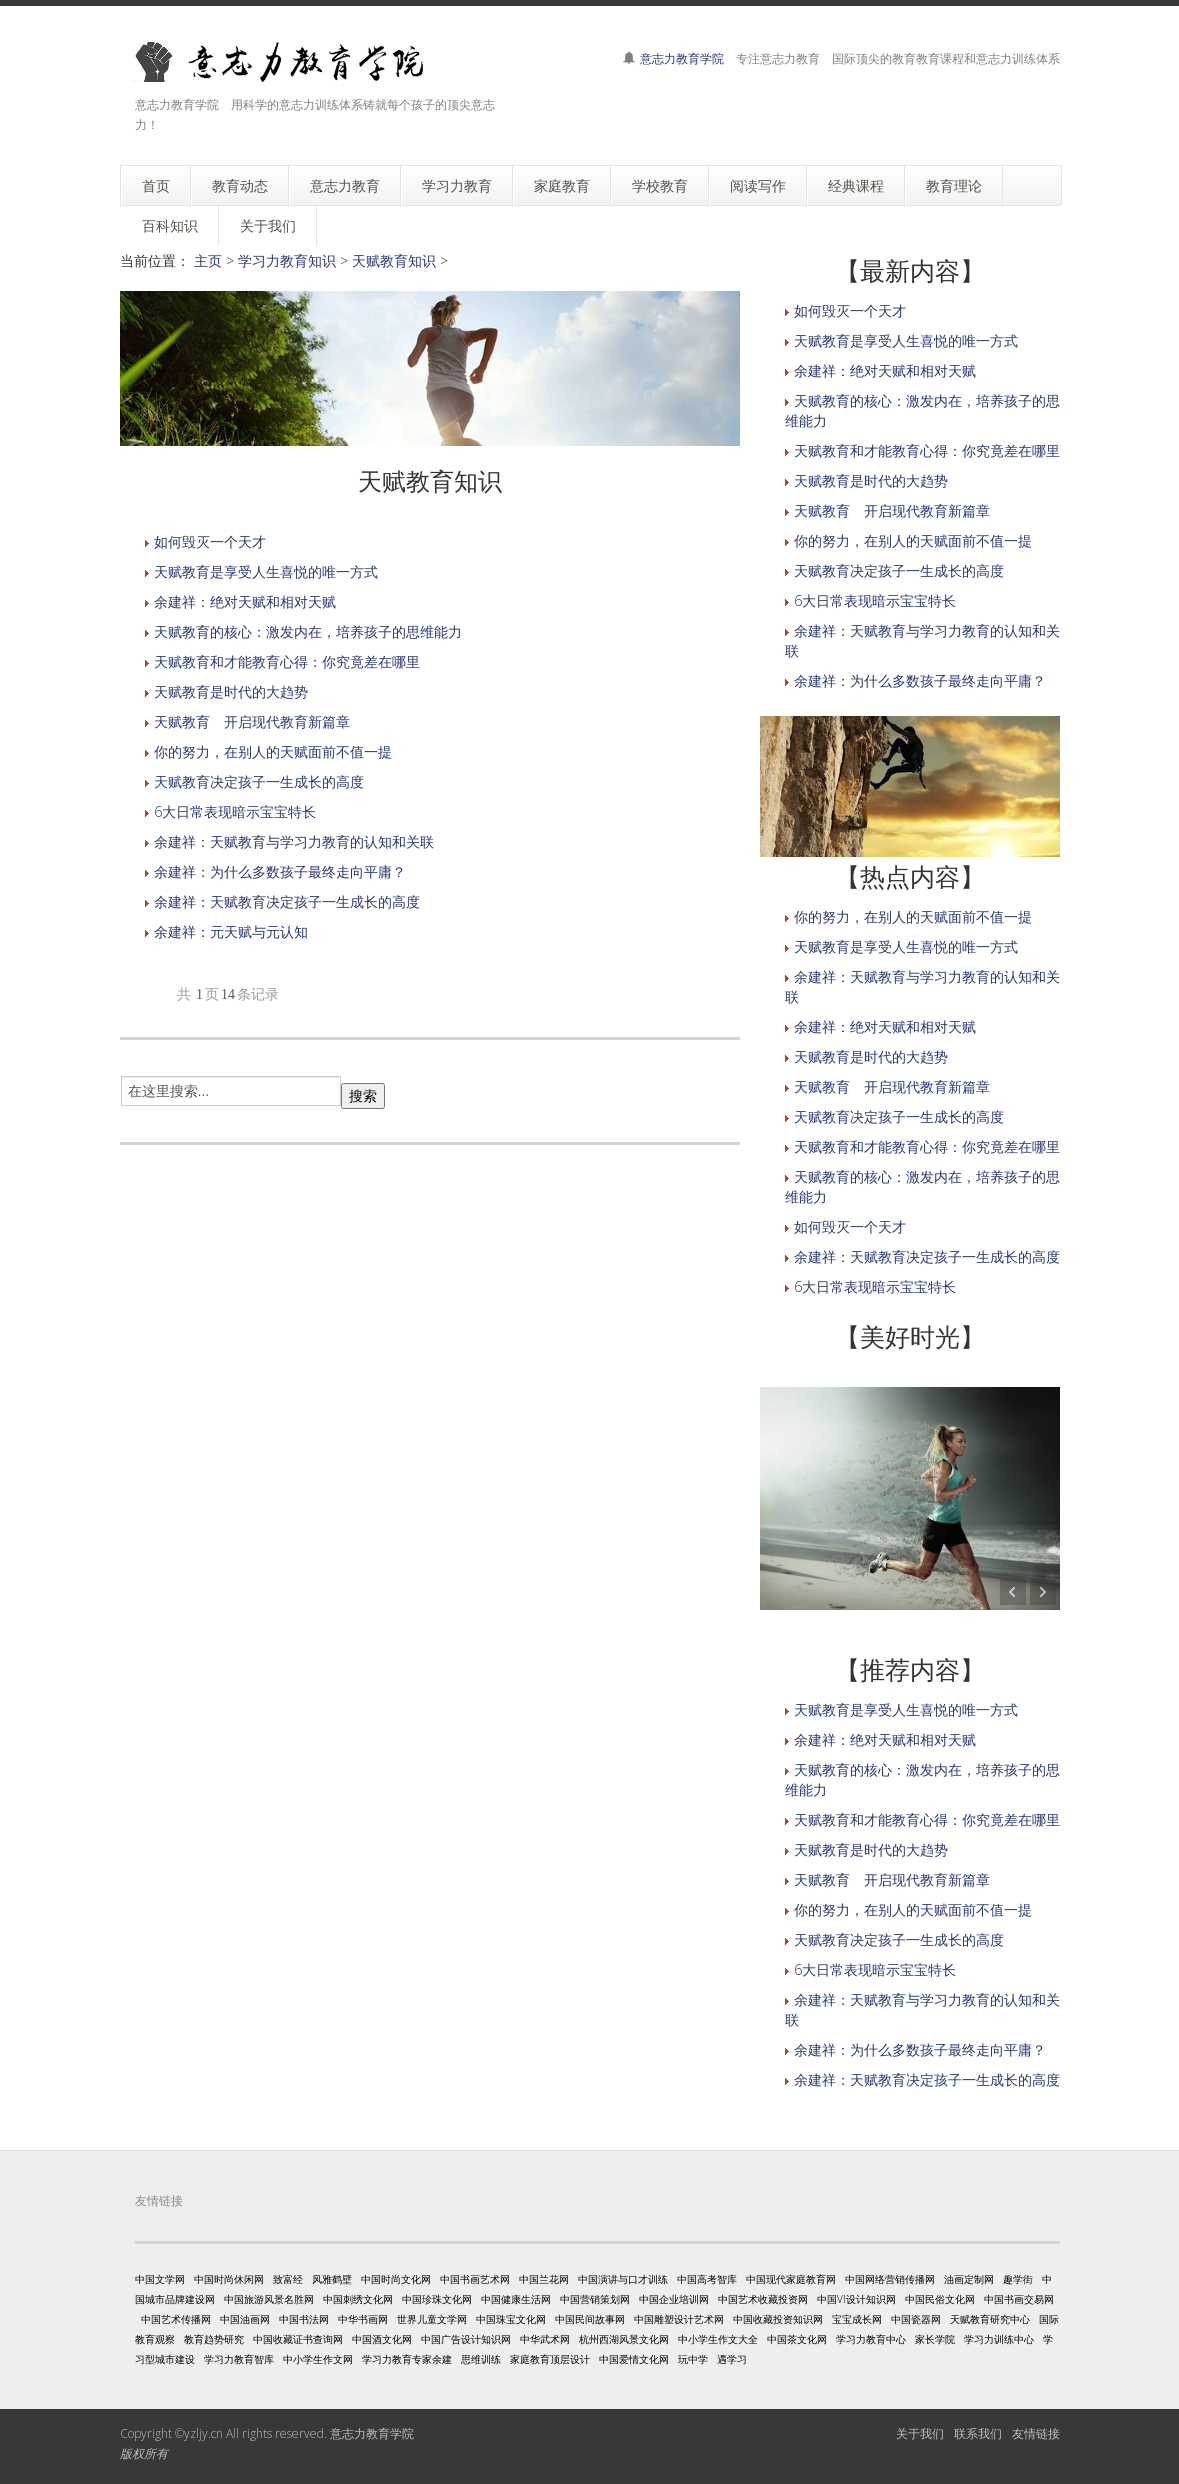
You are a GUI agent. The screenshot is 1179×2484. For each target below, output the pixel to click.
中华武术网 (545, 2339)
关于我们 (920, 2433)
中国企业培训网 (674, 2299)
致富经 (288, 2279)
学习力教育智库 (239, 2359)
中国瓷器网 (916, 2319)
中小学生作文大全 (718, 2339)
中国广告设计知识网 (466, 2339)
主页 (208, 260)
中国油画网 (245, 2319)
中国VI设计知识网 (856, 2299)
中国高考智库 (707, 2279)
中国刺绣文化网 (358, 2299)
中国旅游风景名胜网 (269, 2299)
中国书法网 (304, 2319)
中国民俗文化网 (940, 2299)
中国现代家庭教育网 (791, 2279)
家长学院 (935, 2339)
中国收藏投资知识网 (778, 2319)
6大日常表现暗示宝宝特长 (235, 811)
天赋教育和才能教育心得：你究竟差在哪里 (287, 661)
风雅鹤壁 (332, 2279)
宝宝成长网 (857, 2319)
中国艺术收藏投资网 (763, 2299)
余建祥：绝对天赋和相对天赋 (245, 601)
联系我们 (978, 2433)
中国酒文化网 (382, 2339)
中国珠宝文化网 (511, 2319)
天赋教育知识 (394, 260)
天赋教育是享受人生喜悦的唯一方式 (266, 571)
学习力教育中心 (871, 2339)
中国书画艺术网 (475, 2279)
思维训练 (481, 2359)
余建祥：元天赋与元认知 (231, 931)
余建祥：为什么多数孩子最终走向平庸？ (280, 871)
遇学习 (732, 2359)
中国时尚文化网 (396, 2279)
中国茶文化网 (797, 2339)
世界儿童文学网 (432, 2319)
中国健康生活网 (516, 2299)
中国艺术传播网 (176, 2319)
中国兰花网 (544, 2279)
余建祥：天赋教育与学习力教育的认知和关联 (294, 841)
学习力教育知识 (287, 260)
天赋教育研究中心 (990, 2319)
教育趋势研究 (214, 2339)
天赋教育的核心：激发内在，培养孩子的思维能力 (308, 631)
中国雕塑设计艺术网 (679, 2319)
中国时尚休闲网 (229, 2279)
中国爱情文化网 (634, 2359)
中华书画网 (363, 2319)
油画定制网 (969, 2279)
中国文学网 (160, 2279)
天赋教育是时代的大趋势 (231, 691)
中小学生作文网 (318, 2359)
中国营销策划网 (595, 2299)
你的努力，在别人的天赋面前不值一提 (273, 751)
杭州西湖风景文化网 (624, 2339)
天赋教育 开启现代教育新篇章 (252, 721)
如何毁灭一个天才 (210, 541)
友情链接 (1036, 2433)
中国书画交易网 (1019, 2299)
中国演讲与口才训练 (623, 2279)
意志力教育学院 (682, 58)
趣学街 (1018, 2279)
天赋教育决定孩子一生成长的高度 (259, 781)
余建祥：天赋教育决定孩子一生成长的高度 (287, 901)
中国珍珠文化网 (437, 2299)
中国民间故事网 (590, 2319)
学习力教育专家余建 (407, 2359)
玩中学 (693, 2359)
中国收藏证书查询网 (298, 2339)
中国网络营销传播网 (890, 2279)
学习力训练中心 (999, 2339)
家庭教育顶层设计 (550, 2359)
